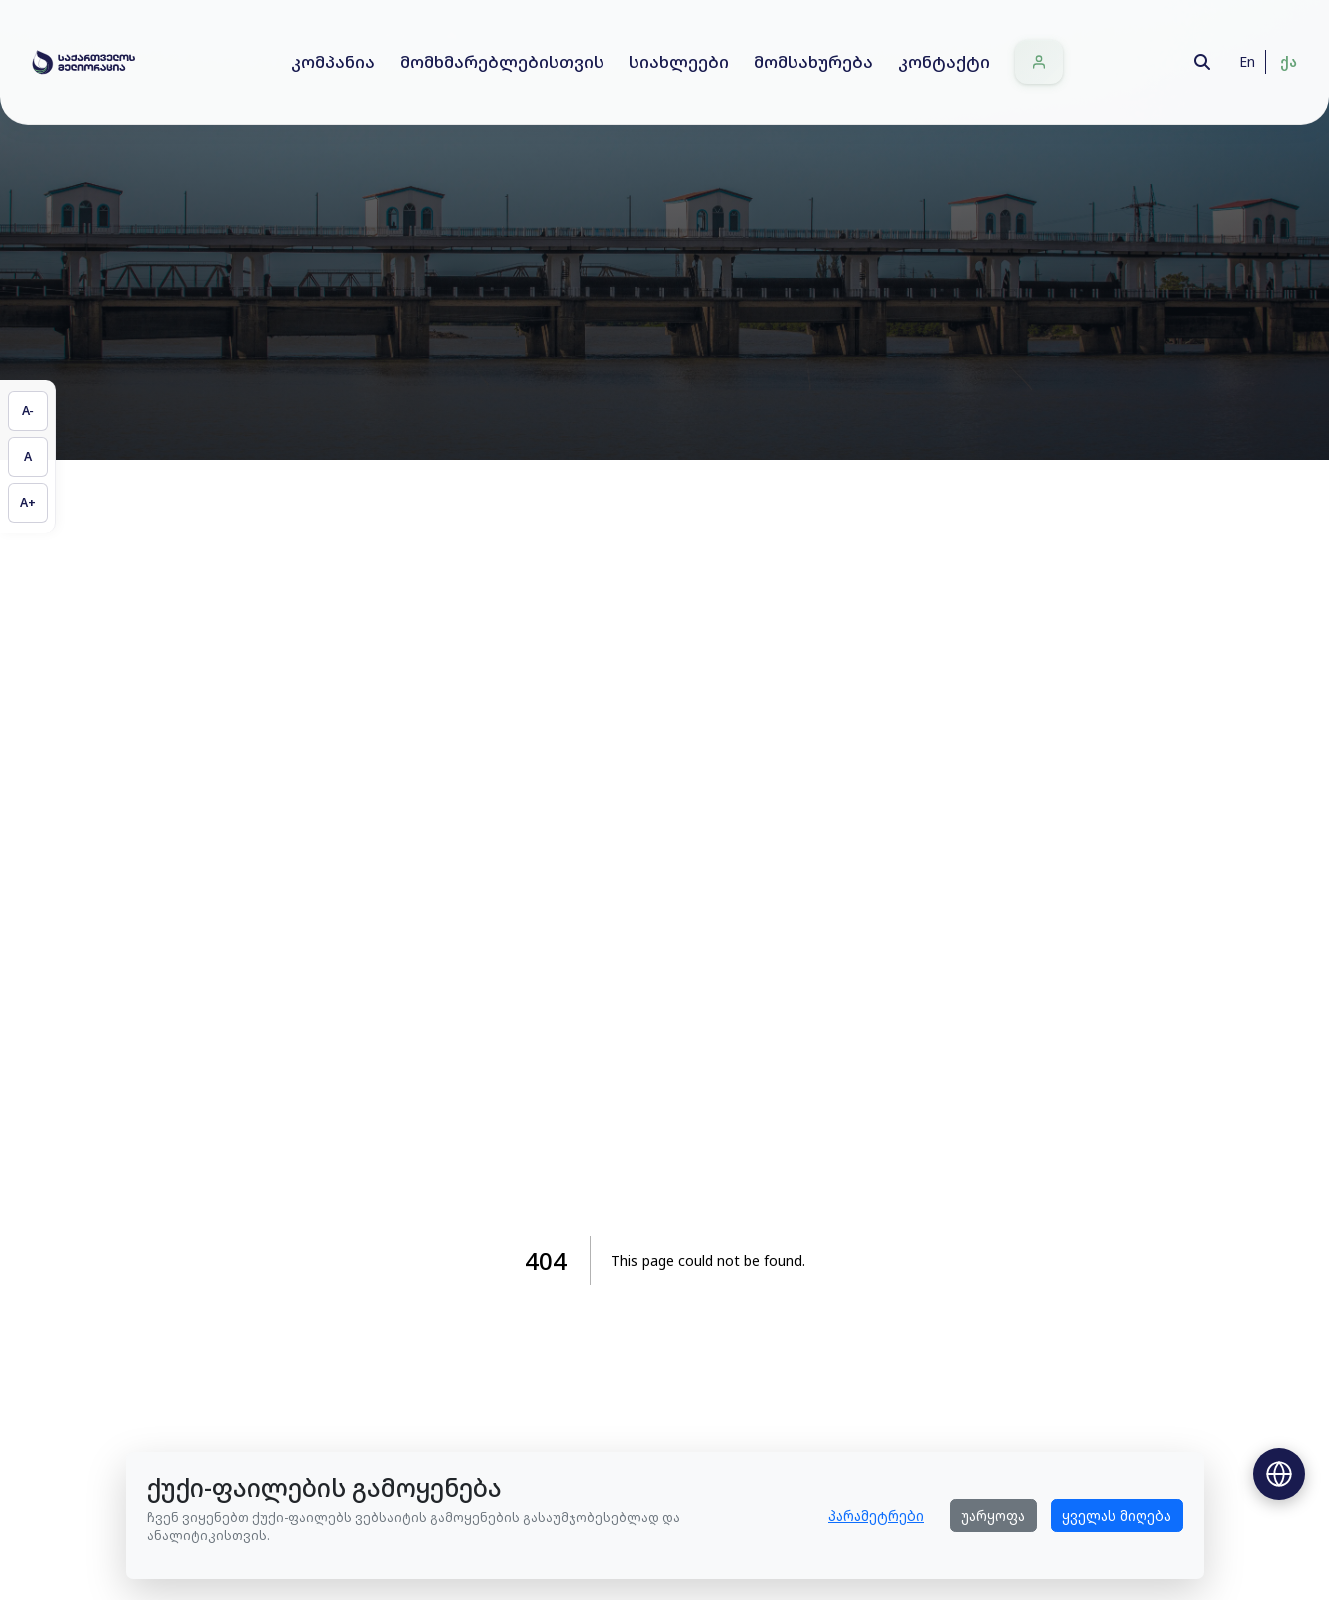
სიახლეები (679, 61)
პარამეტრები (876, 1515)
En (1247, 61)
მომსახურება (813, 61)
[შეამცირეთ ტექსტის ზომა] (28, 411)
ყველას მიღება (1116, 1515)
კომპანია (333, 61)
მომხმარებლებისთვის (502, 61)
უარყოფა (993, 1515)
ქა (1288, 61)
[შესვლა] (1039, 62)
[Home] (84, 62)
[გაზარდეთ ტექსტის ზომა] (28, 503)
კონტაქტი (944, 61)
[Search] (1202, 62)
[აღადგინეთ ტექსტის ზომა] (28, 457)
